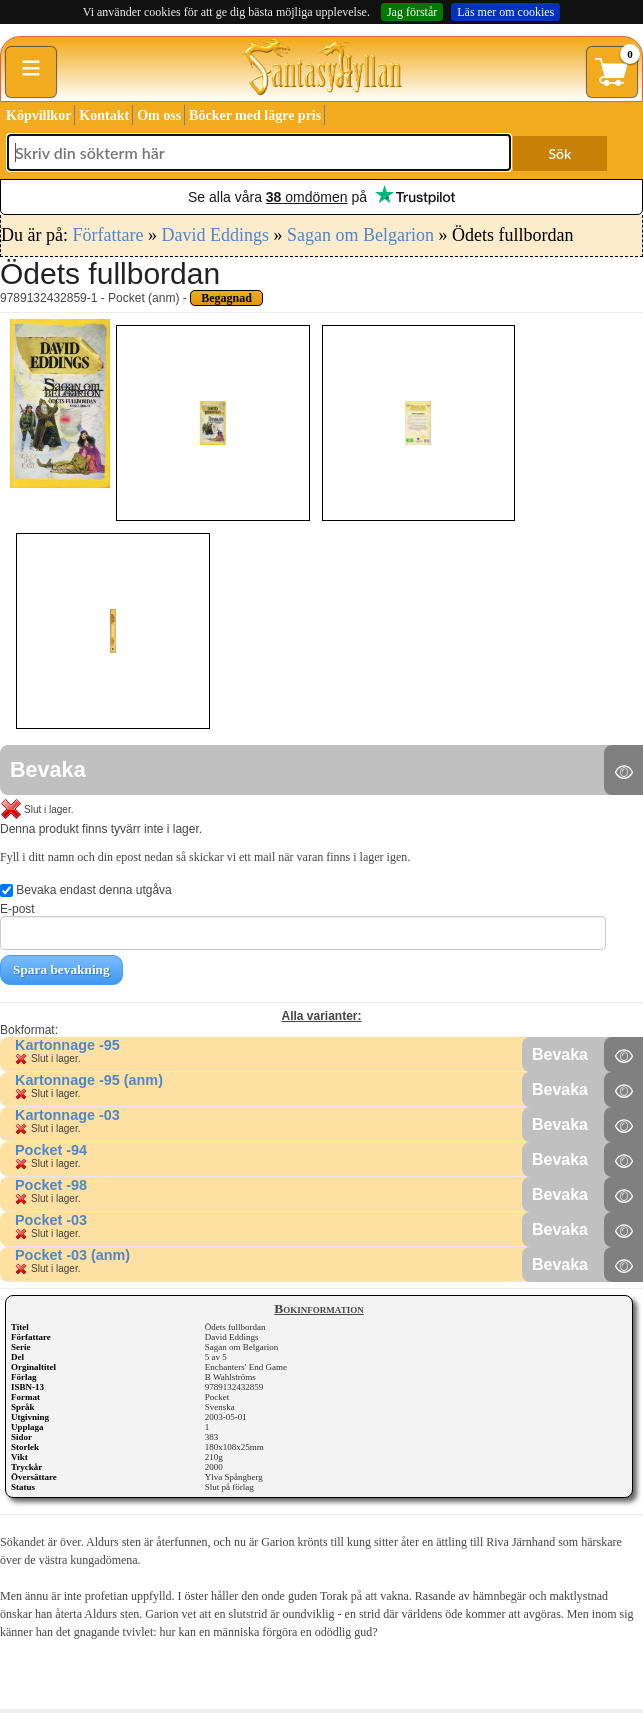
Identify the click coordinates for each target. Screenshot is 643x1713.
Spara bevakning (61, 969)
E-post (303, 926)
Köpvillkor (38, 115)
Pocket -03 (51, 1220)
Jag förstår (412, 12)
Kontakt (104, 115)
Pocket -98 (51, 1185)
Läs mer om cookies (505, 12)
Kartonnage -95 (67, 1045)
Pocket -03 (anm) (72, 1255)
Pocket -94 (51, 1150)
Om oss (159, 115)
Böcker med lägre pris (255, 115)
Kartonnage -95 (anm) (89, 1080)
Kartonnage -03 (67, 1115)
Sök (560, 153)
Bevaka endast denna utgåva (86, 890)
